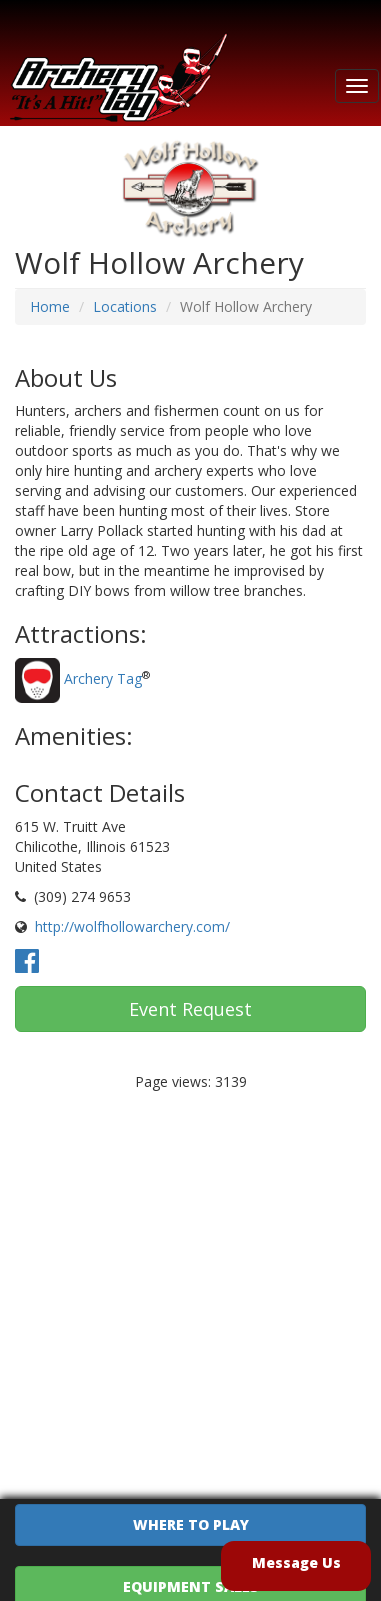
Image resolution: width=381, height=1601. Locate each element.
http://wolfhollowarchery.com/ (132, 926)
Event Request (190, 1009)
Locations (125, 306)
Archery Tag (103, 678)
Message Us (296, 1562)
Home (50, 306)
